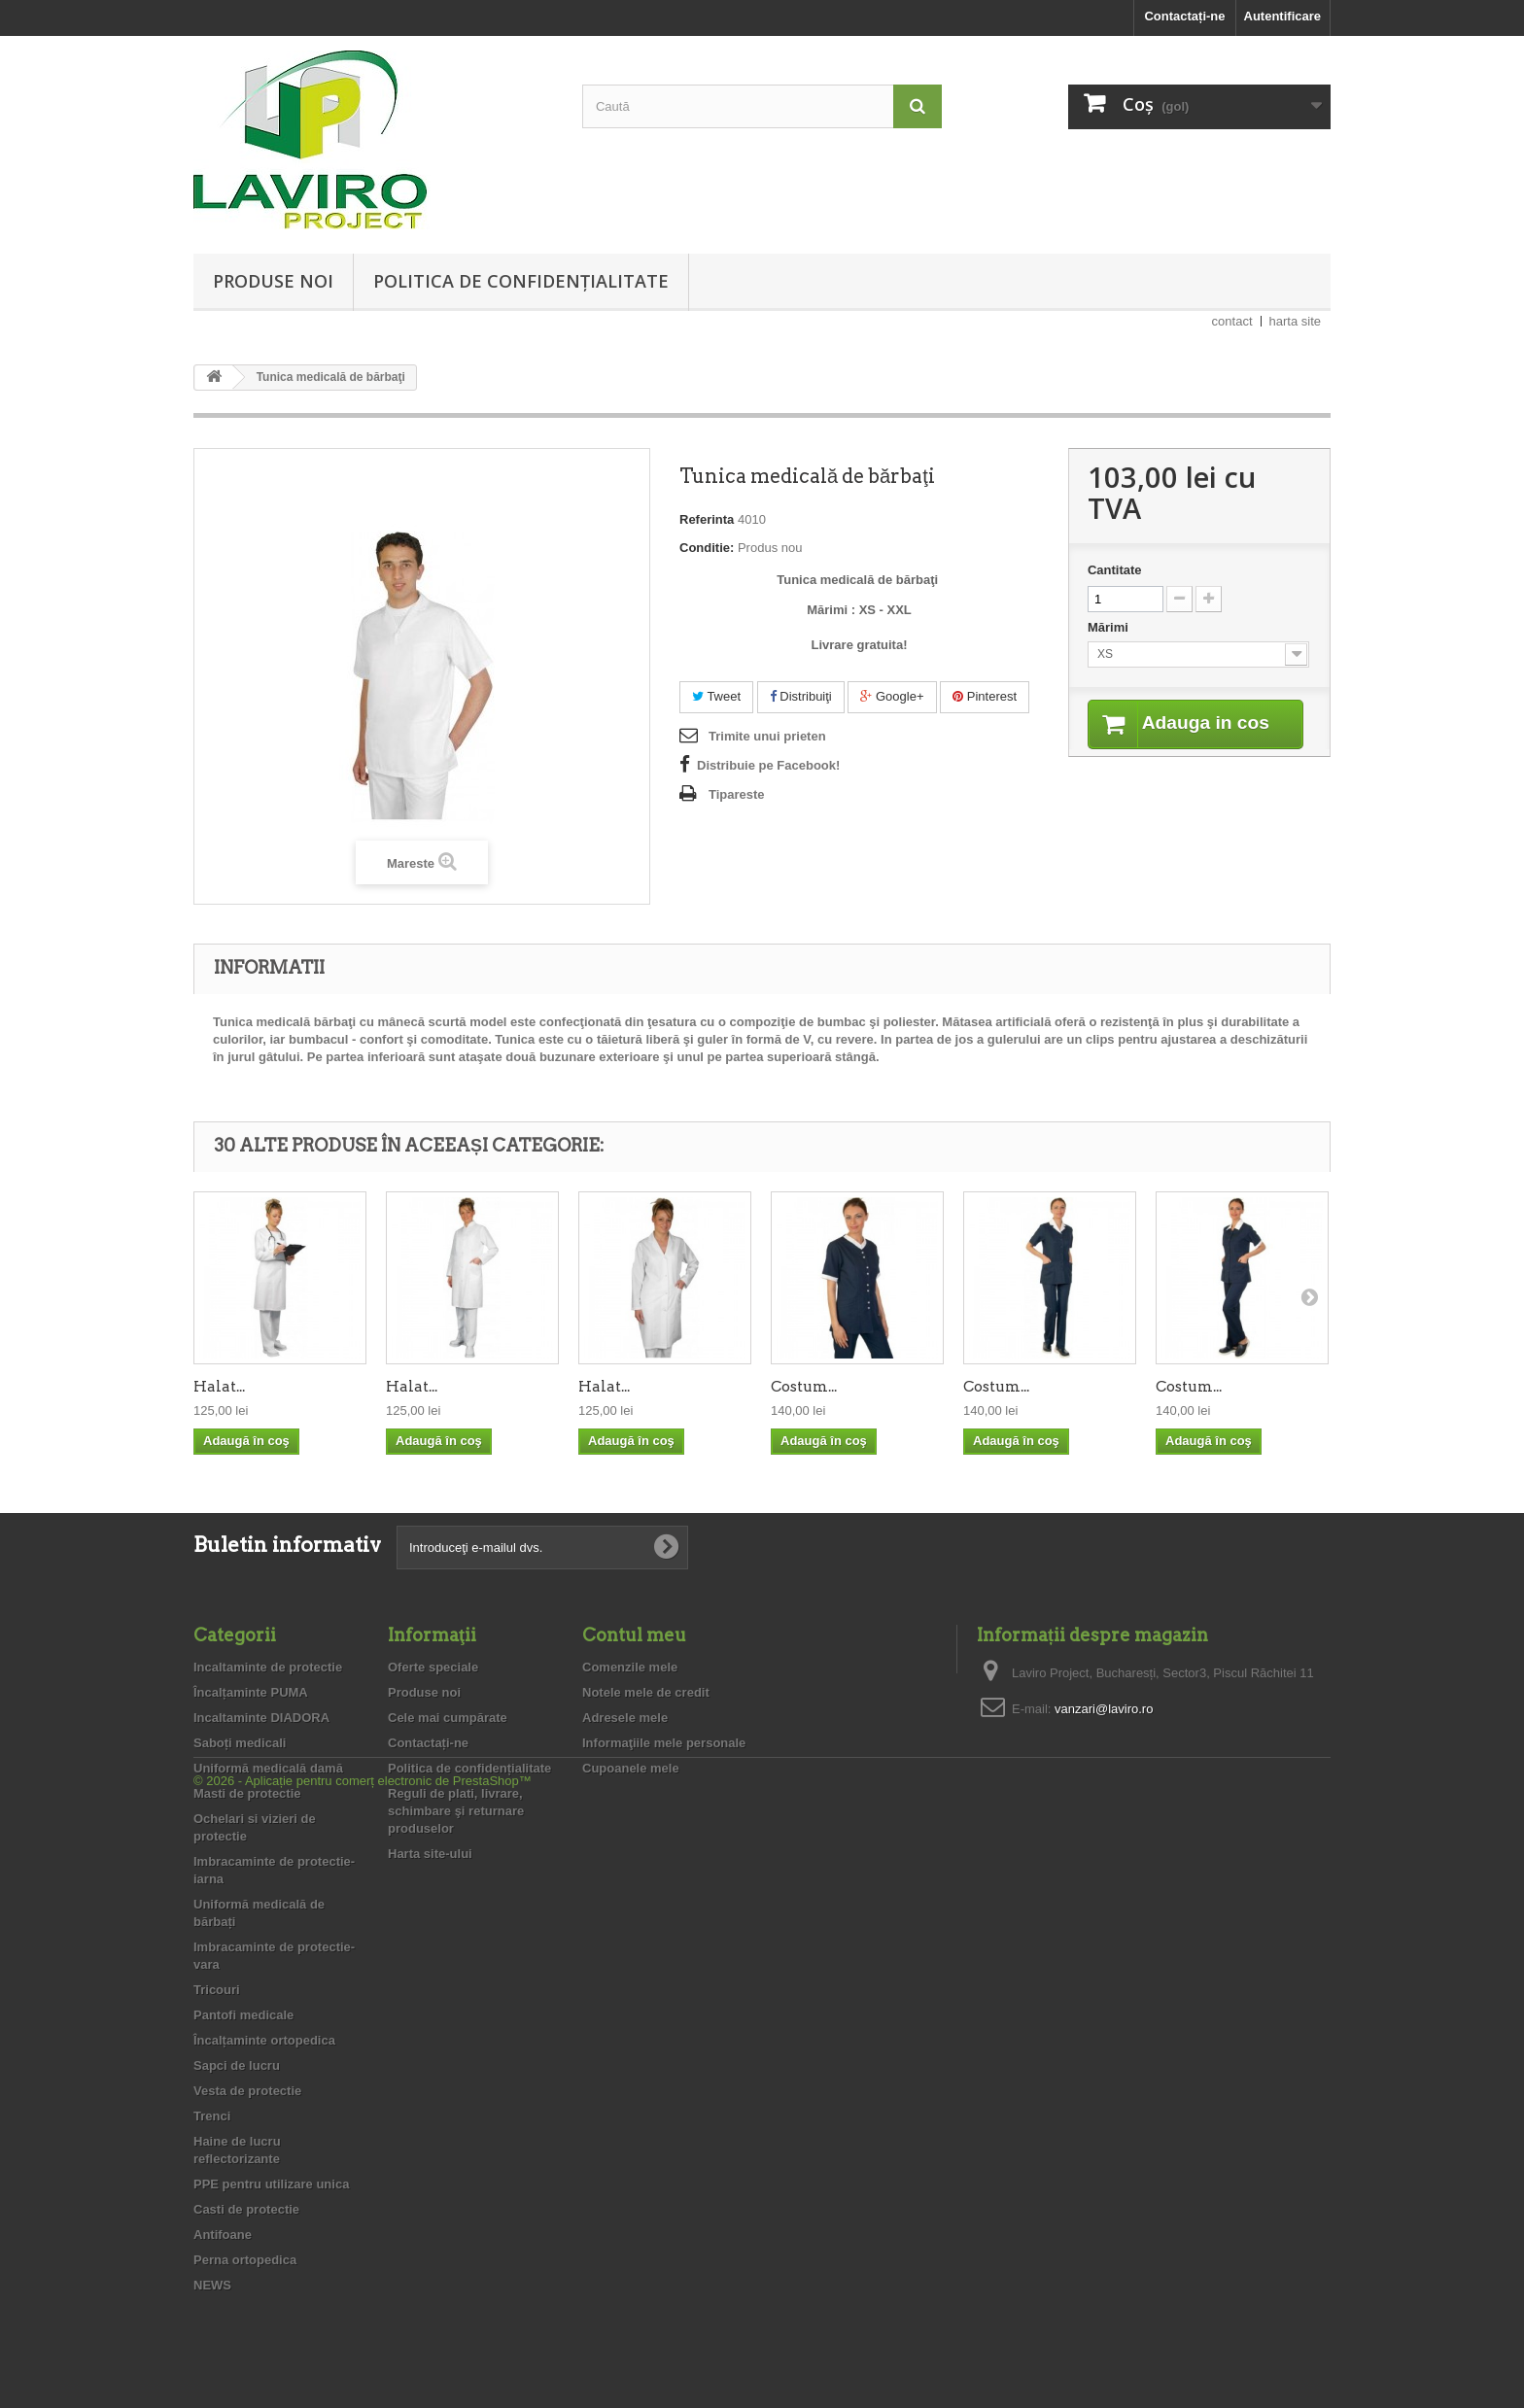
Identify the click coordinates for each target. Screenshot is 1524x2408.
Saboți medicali (239, 1743)
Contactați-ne (1184, 16)
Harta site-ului (430, 1853)
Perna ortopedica (244, 2260)
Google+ (891, 696)
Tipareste (737, 794)
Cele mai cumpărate (447, 1717)
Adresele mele (625, 1717)
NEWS (212, 2285)
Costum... (804, 1386)
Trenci (211, 2116)
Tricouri (216, 1989)
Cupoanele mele (630, 1768)
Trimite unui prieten (767, 736)
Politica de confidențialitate (521, 280)
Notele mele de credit (646, 1692)
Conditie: (706, 547)
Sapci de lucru (236, 2065)
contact (1232, 321)
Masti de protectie (247, 1793)
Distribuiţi (801, 696)
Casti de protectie (246, 2209)
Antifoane (222, 2234)
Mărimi (1110, 627)
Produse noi (273, 280)
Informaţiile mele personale (663, 1743)
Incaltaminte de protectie (267, 1667)
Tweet (716, 696)
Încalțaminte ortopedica (264, 2040)
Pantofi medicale (243, 2015)
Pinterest (984, 696)
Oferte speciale (433, 1667)
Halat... (219, 1386)
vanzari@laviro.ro (1104, 1709)
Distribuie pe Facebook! (768, 765)
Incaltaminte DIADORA (261, 1717)
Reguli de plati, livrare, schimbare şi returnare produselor (456, 1811)
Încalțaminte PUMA (250, 1692)
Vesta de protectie (247, 2090)
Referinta (706, 519)
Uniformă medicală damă (268, 1768)
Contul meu (634, 1635)
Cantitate (1115, 570)
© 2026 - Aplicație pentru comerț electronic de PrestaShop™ (362, 2355)
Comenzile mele (629, 1667)
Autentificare (1282, 16)
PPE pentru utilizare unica (271, 2184)
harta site (1295, 321)
